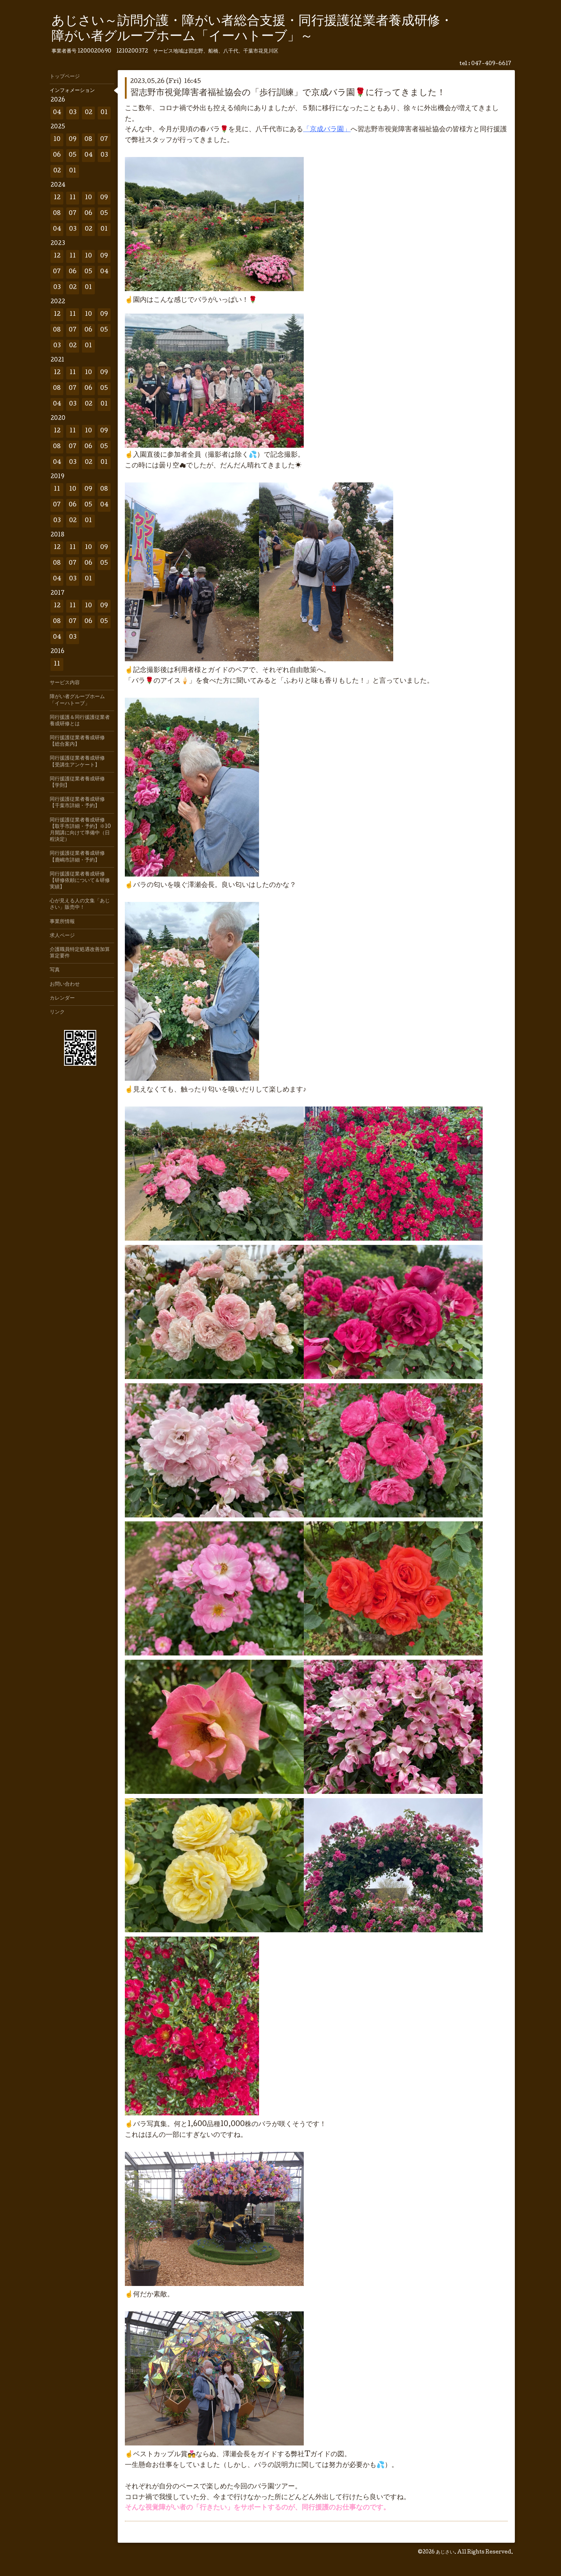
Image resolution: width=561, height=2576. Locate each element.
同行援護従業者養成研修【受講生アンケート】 (77, 762)
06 (57, 155)
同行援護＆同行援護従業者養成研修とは (80, 721)
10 (56, 140)
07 (104, 140)
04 (57, 113)
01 (104, 113)
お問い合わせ (65, 984)
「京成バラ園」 (327, 129)
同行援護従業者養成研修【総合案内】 (77, 741)
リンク (57, 1012)
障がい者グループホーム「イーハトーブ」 (77, 700)
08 (88, 140)
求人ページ (62, 936)
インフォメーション (72, 91)
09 (73, 140)
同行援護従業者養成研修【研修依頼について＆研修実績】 (80, 881)
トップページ (65, 77)
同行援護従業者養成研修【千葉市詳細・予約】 (77, 803)
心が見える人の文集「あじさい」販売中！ (80, 904)
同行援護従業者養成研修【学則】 (77, 782)
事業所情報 (62, 922)
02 (88, 113)
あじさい (445, 2552)
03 (73, 113)
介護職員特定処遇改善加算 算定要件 (82, 953)
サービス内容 (65, 683)
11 (72, 198)
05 (73, 155)
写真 (55, 970)
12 (57, 198)
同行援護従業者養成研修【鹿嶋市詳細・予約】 (77, 857)
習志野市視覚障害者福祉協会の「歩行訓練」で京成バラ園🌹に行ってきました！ (287, 93)
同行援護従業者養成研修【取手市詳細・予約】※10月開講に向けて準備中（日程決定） (80, 830)
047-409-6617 (491, 64)
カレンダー (62, 998)
